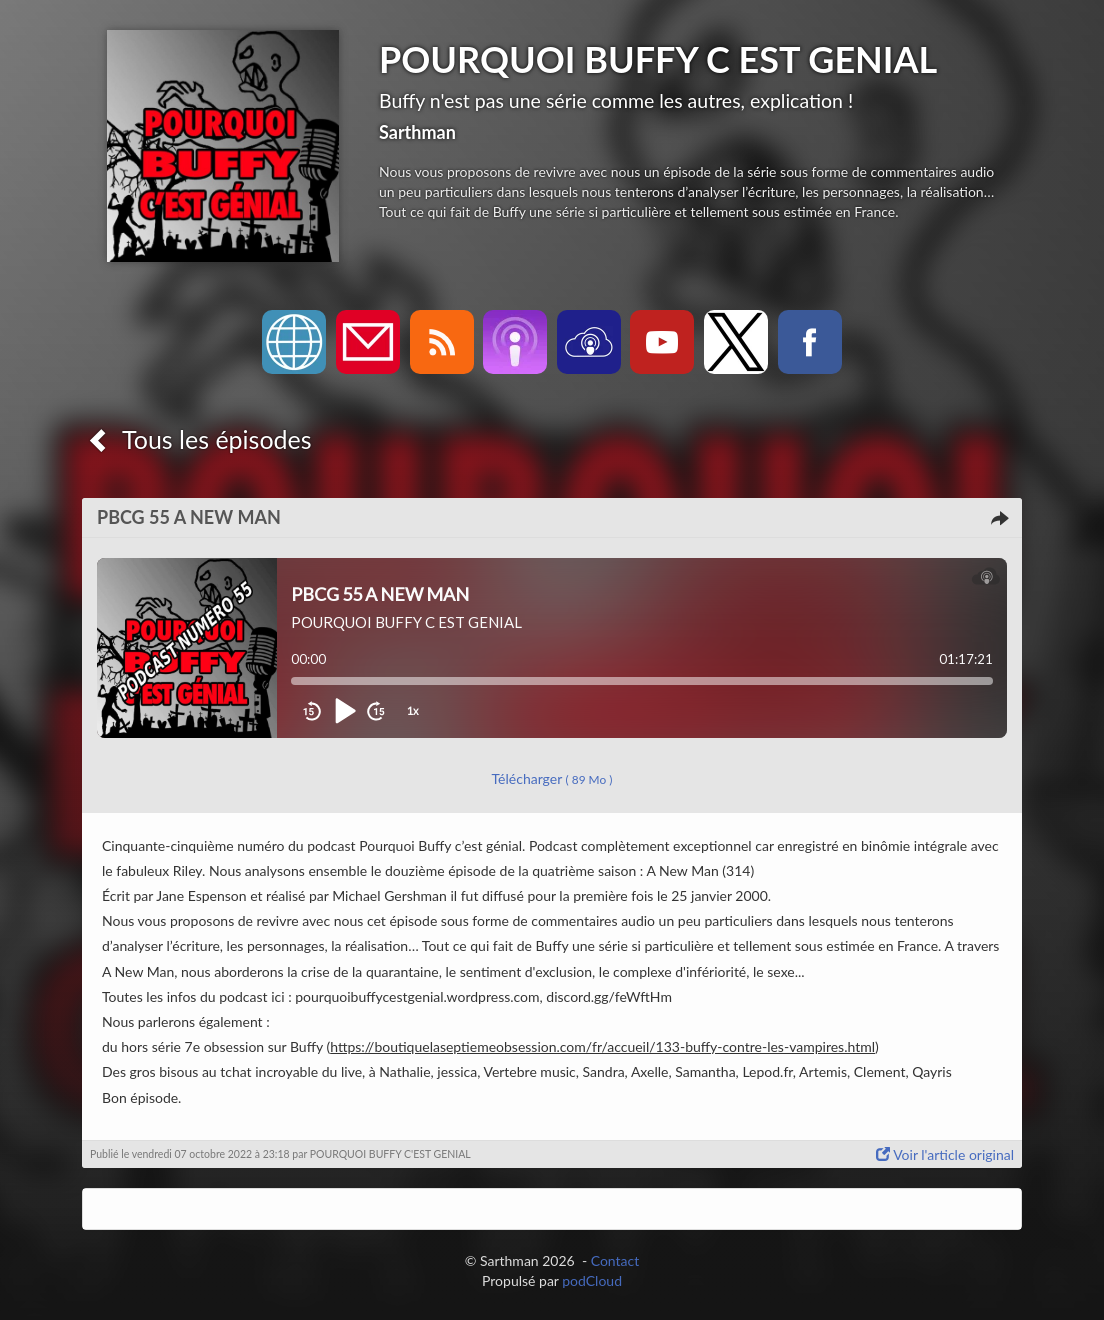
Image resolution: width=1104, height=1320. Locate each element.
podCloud (592, 1280)
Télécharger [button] (552, 778)
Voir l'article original (945, 1154)
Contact (615, 1260)
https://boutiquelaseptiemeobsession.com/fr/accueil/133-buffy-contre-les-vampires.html (602, 1046)
